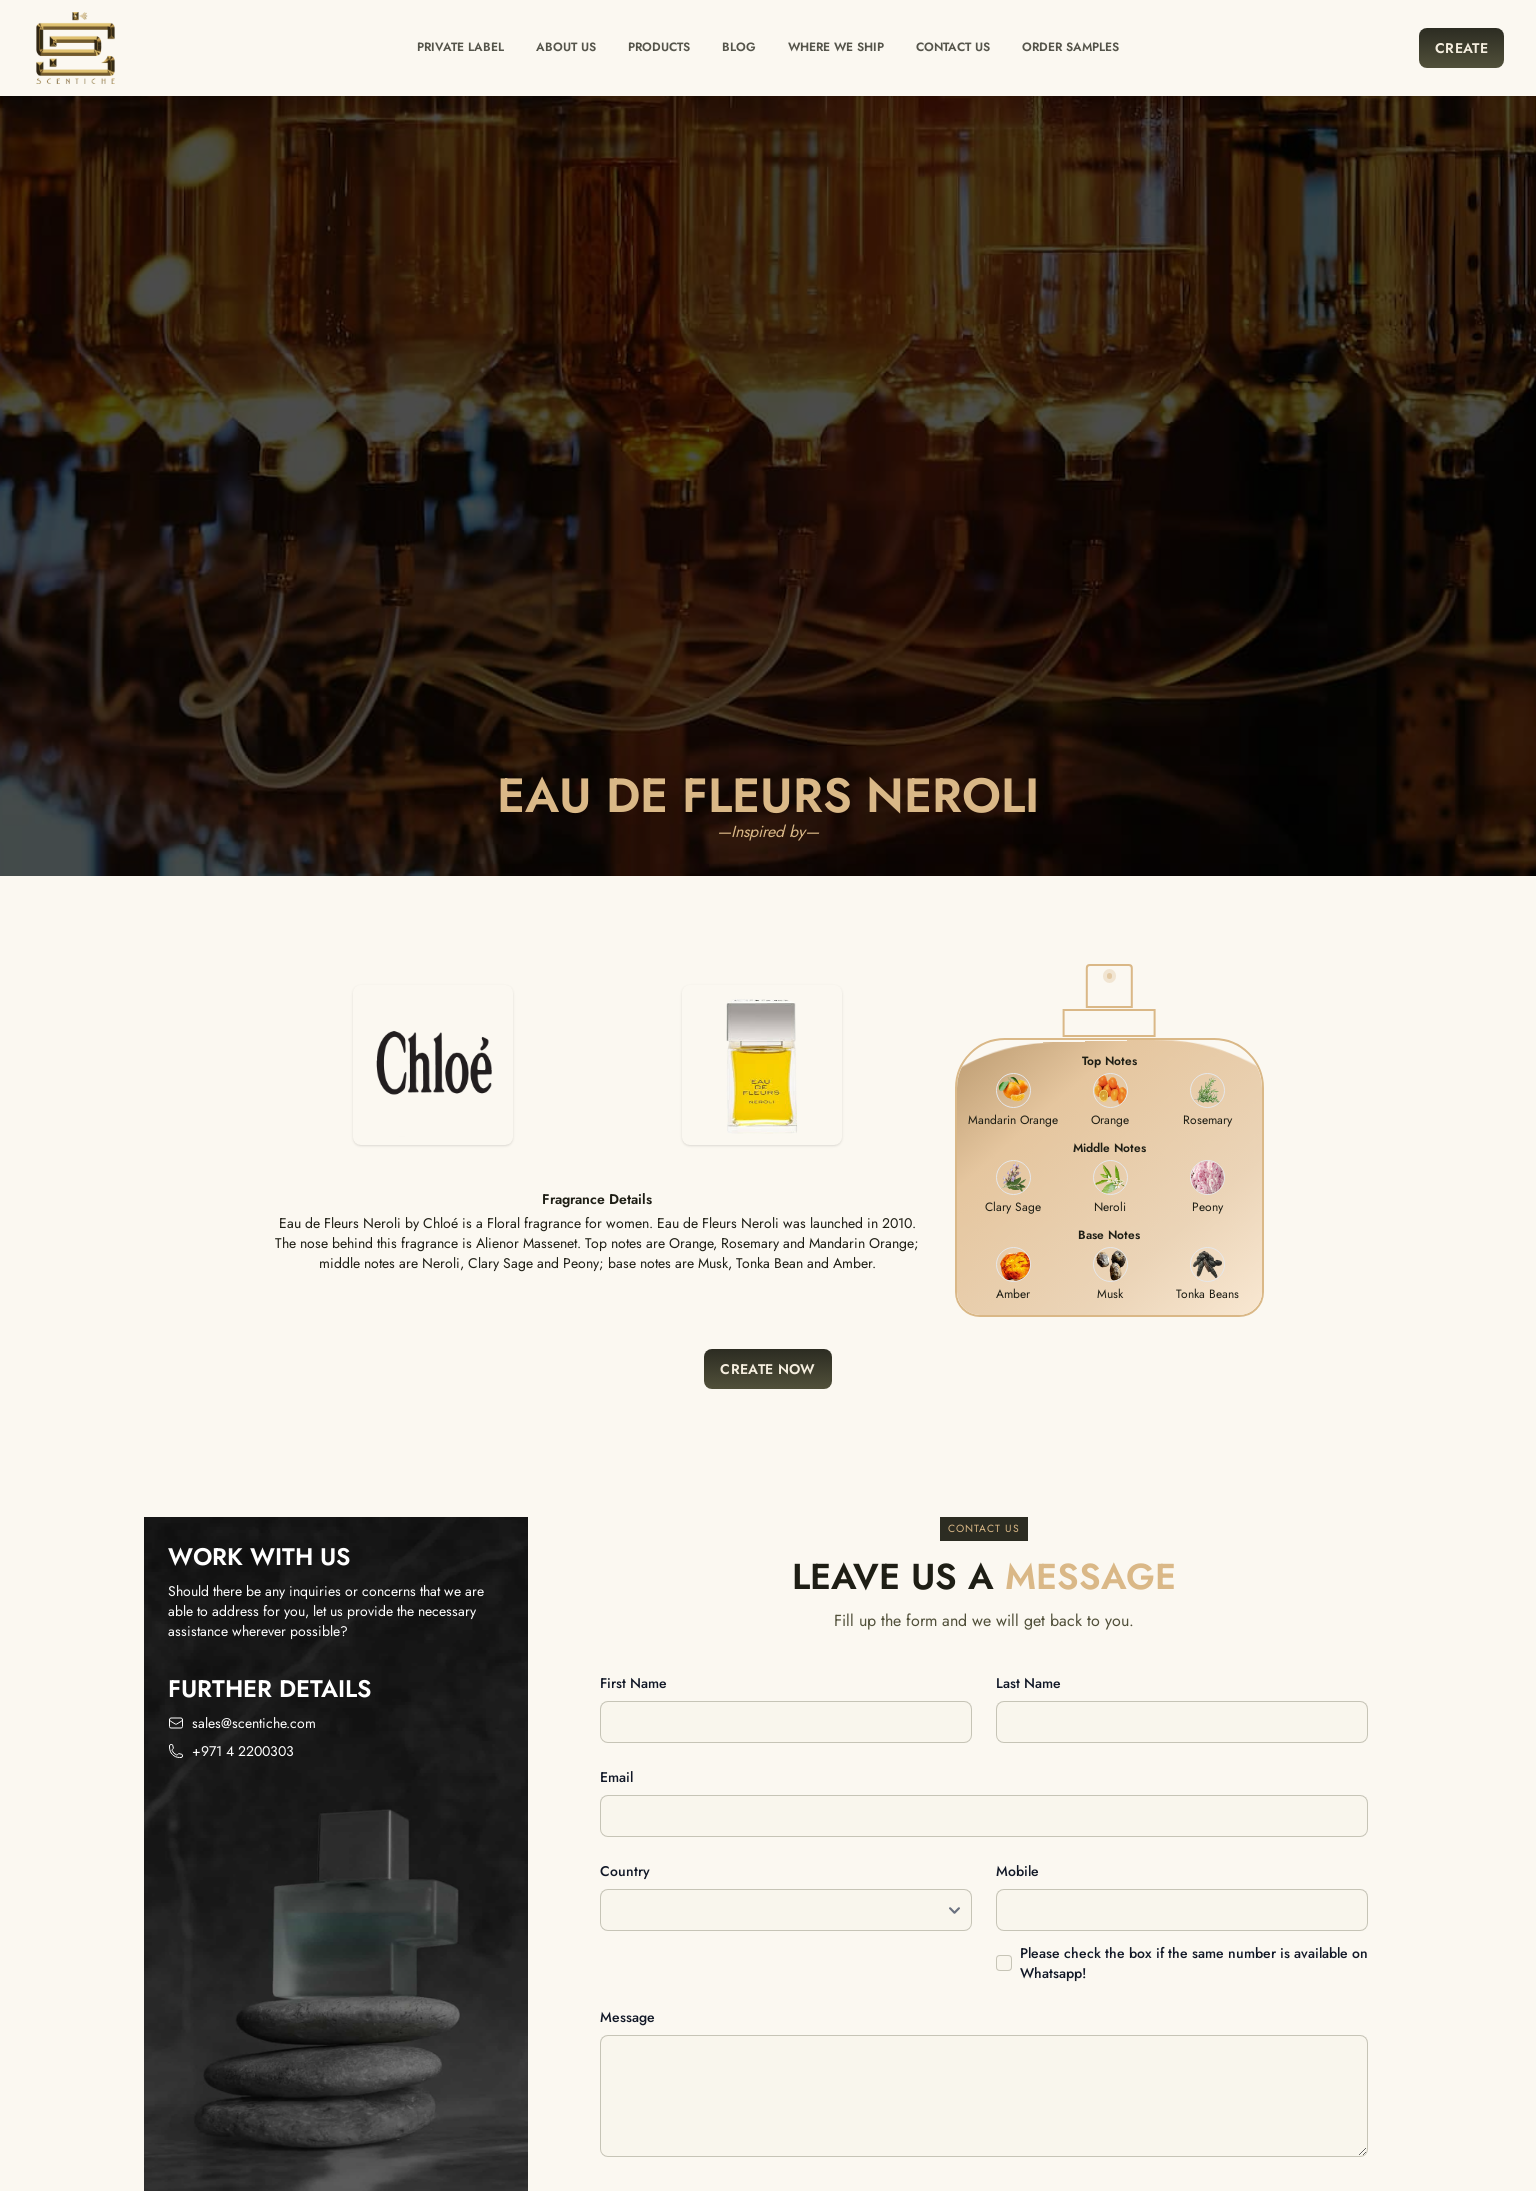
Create (1461, 48)
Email (616, 1777)
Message (627, 2017)
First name (633, 1683)
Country (625, 1871)
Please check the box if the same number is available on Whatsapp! (1194, 1963)
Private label (460, 47)
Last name (1028, 1683)
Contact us (953, 47)
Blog (739, 47)
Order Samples (1070, 47)
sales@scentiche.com (254, 1723)
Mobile (1017, 1871)
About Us (566, 47)
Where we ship (836, 47)
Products (659, 47)
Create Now (768, 1369)
